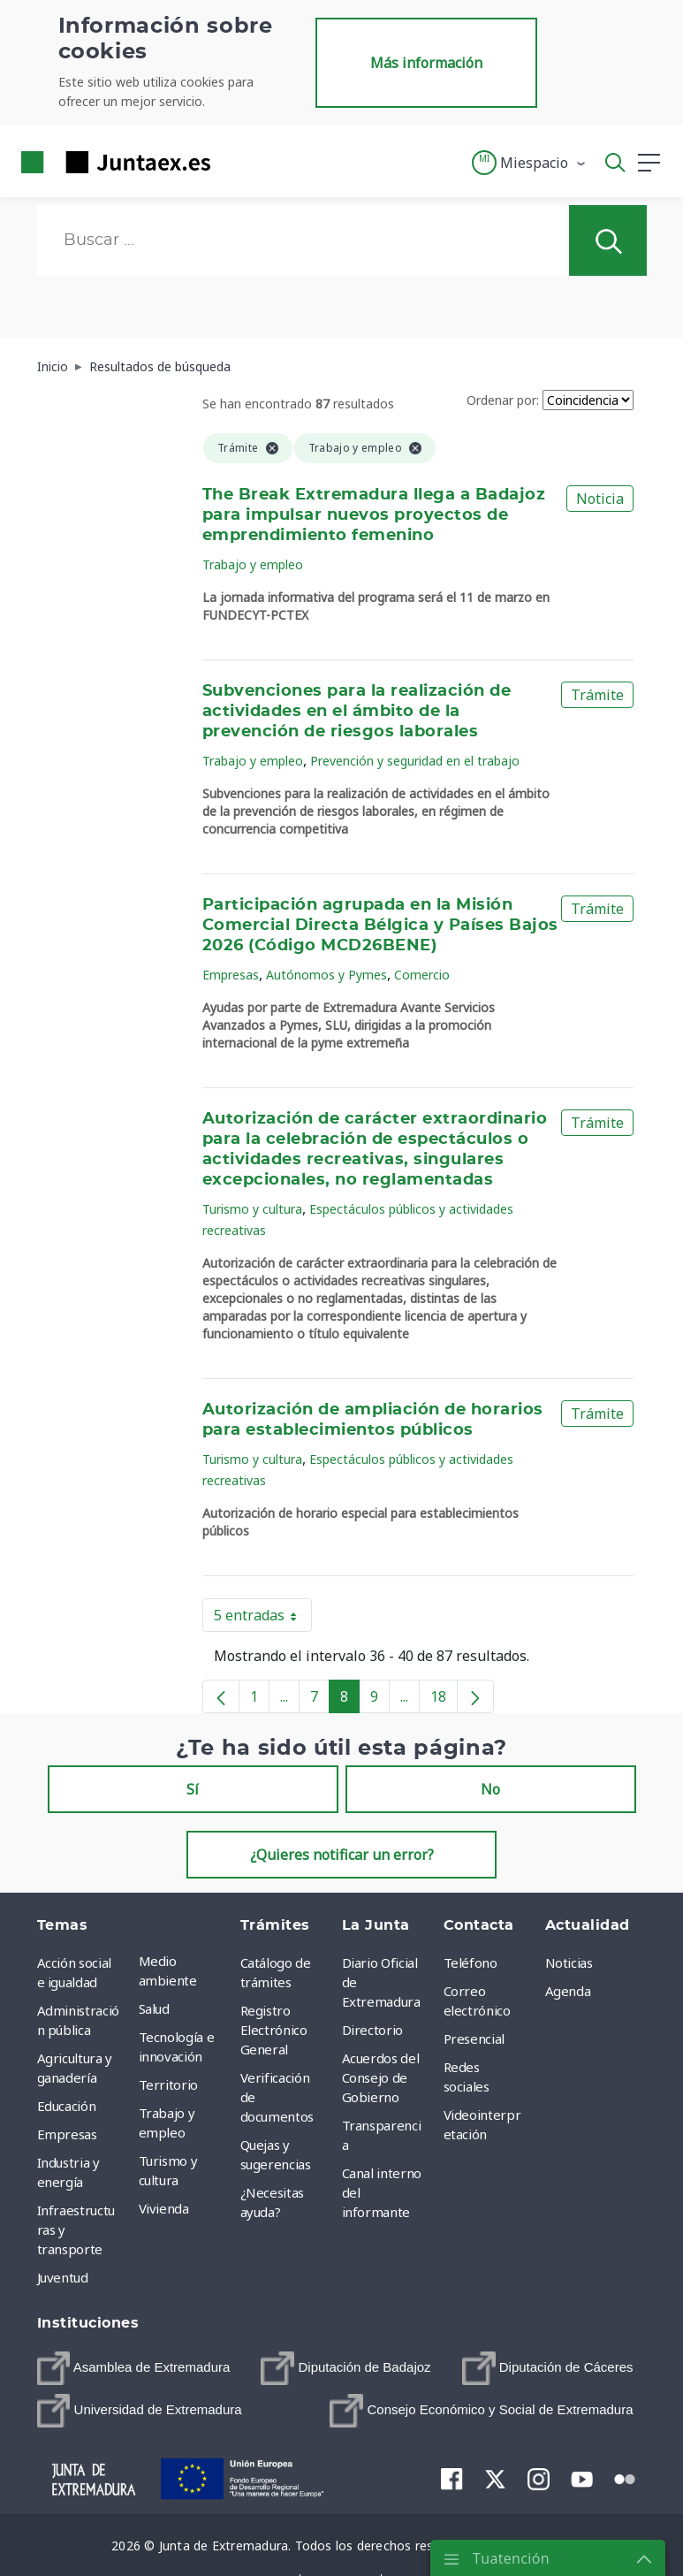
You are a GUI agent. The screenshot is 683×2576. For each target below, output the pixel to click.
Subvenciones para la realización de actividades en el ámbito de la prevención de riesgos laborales (356, 711)
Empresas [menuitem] (67, 2134)
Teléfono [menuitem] (470, 1962)
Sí (192, 1789)
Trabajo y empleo (252, 564)
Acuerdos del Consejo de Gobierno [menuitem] (381, 2077)
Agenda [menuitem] (568, 1991)
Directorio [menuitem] (373, 2030)
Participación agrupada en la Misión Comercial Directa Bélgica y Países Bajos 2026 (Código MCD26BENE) (380, 925)
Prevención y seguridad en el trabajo (415, 760)
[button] (530, 162)
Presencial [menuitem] (474, 2038)
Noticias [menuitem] (569, 1962)
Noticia (600, 498)
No (490, 1789)
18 (444, 1700)
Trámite (597, 695)
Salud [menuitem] (154, 2008)
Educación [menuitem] (66, 2106)
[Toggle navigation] (235, 161)
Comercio (422, 974)
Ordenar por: (503, 400)
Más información (426, 62)
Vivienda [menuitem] (164, 2208)
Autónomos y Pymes (326, 974)
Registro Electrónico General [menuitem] (273, 2029)
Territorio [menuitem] (169, 2084)
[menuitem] (134, 2368)
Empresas (230, 974)
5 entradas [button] (263, 1618)
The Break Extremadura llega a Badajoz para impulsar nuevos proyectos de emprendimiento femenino (373, 515)
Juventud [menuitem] (62, 2277)
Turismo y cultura (252, 1208)
